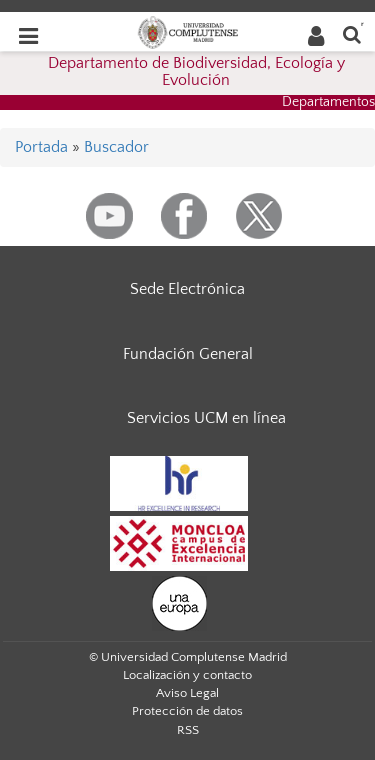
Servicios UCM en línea (206, 418)
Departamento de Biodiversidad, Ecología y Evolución (196, 72)
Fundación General (188, 354)
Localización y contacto (187, 675)
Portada (41, 147)
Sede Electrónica (187, 289)
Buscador (116, 147)
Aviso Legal (187, 693)
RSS (188, 730)
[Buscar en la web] (352, 33)
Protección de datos (187, 711)
